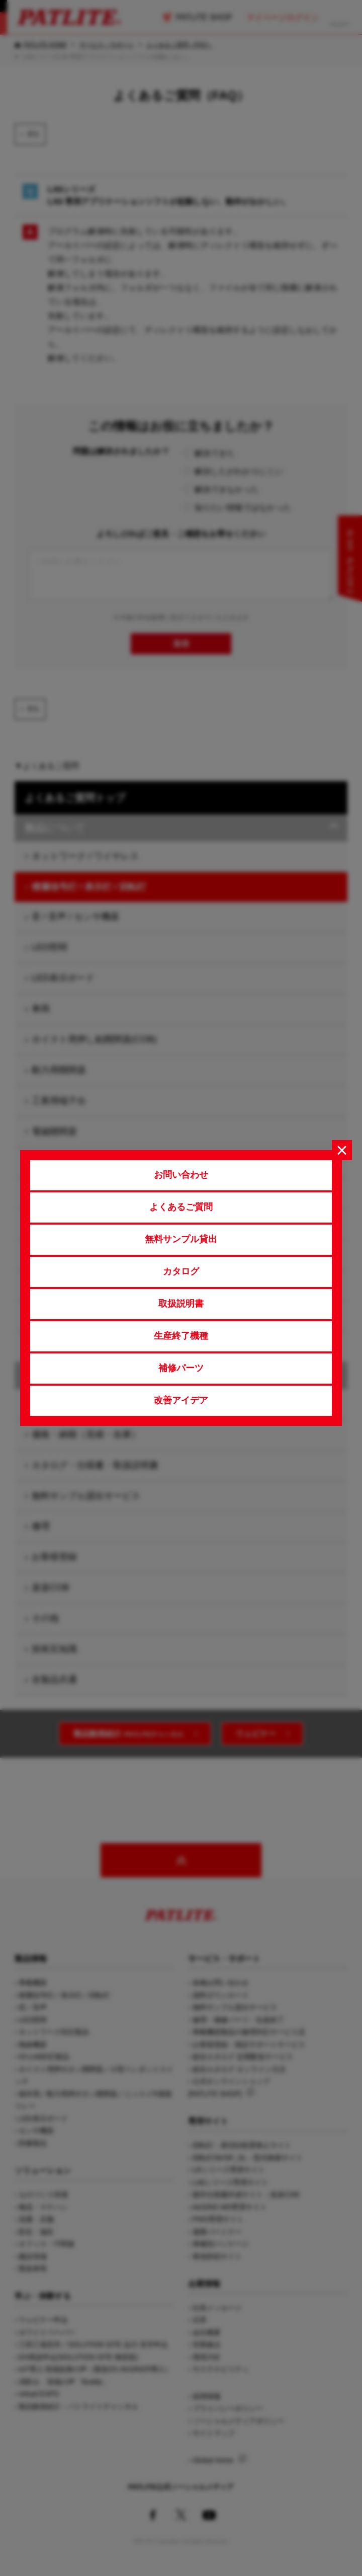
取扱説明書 (181, 1304)
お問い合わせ (181, 1175)
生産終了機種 (181, 1336)
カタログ (181, 1271)
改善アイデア (181, 1400)
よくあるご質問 (181, 1207)
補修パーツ (181, 1368)
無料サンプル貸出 (181, 1239)
